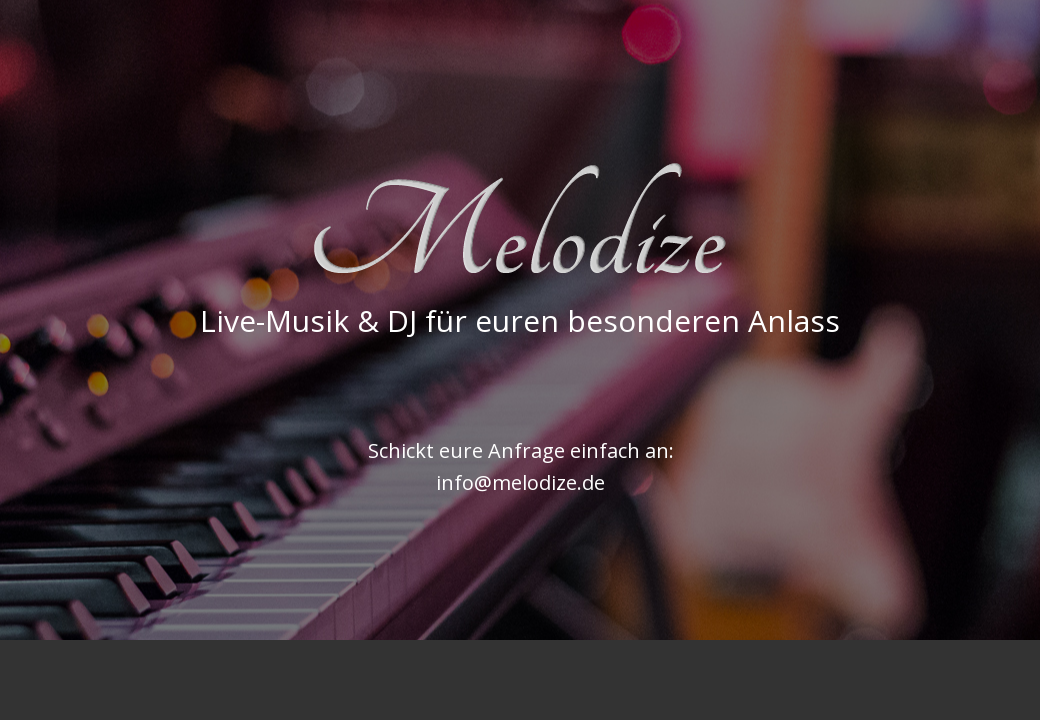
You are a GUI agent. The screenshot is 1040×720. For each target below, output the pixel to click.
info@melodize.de (520, 482)
